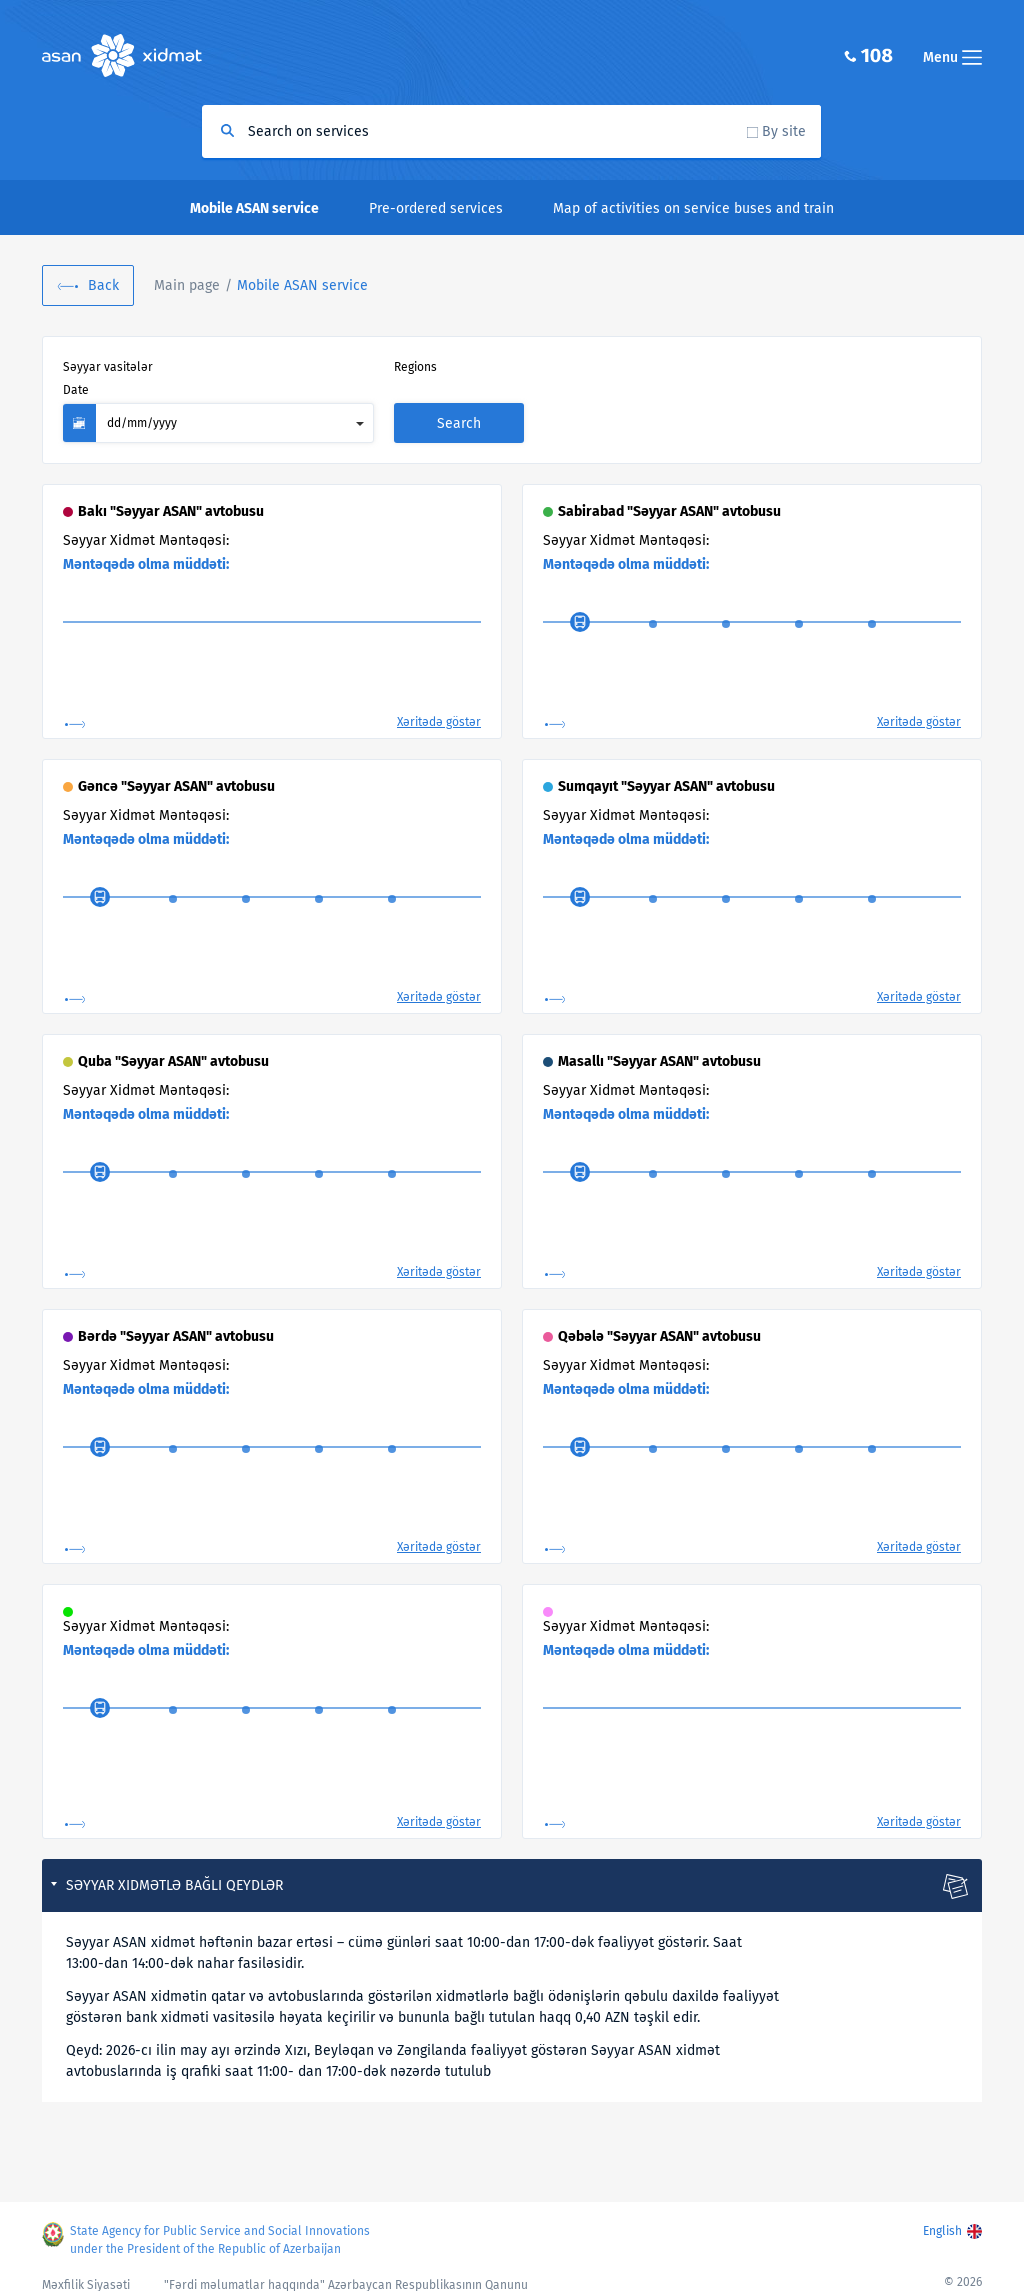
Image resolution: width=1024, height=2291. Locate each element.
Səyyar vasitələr (108, 367)
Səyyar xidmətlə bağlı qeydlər (174, 1862)
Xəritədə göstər (439, 699)
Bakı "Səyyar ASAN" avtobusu (171, 488)
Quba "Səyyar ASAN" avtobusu (173, 1038)
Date (588, 367)
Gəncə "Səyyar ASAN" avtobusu (176, 763)
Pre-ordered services (436, 208)
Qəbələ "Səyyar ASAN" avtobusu (659, 1313)
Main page (187, 285)
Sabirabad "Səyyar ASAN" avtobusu (669, 488)
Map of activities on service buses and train (693, 208)
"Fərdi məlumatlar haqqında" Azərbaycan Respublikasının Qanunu (346, 2274)
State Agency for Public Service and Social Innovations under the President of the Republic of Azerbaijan (224, 2229)
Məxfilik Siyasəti (86, 2274)
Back (103, 285)
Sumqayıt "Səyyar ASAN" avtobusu (666, 763)
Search (896, 400)
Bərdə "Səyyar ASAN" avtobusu (176, 1313)
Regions (340, 367)
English (942, 2220)
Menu (952, 57)
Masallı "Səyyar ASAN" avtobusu (659, 1038)
